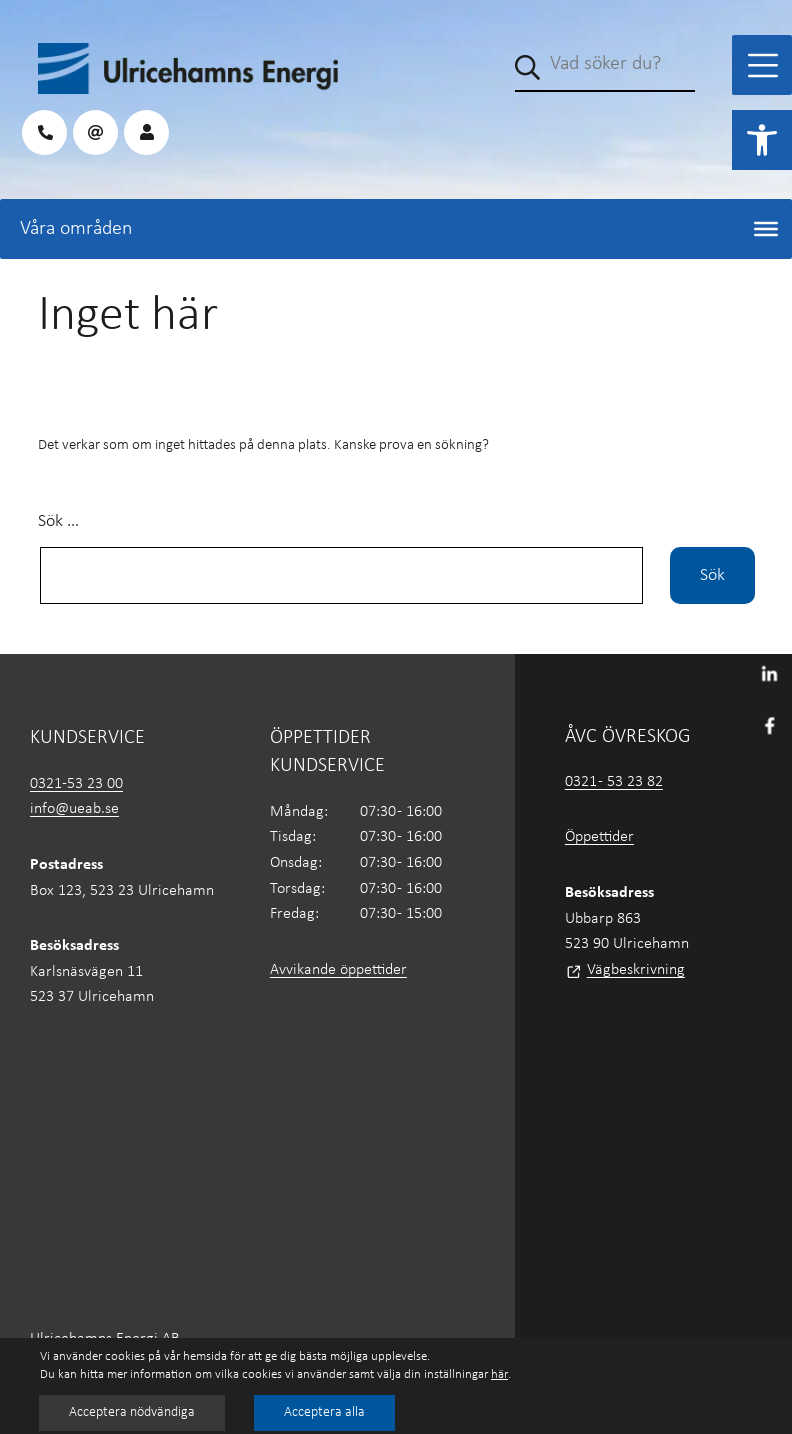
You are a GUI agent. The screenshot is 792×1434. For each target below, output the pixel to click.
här (499, 1374)
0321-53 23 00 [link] (76, 784)
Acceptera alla (324, 1412)
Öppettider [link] (599, 837)
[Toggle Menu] (763, 65)
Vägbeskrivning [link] (636, 970)
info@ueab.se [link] (74, 809)
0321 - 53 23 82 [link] (614, 782)
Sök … (58, 521)
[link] (762, 140)
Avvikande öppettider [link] (338, 970)
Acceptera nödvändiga (132, 1412)
